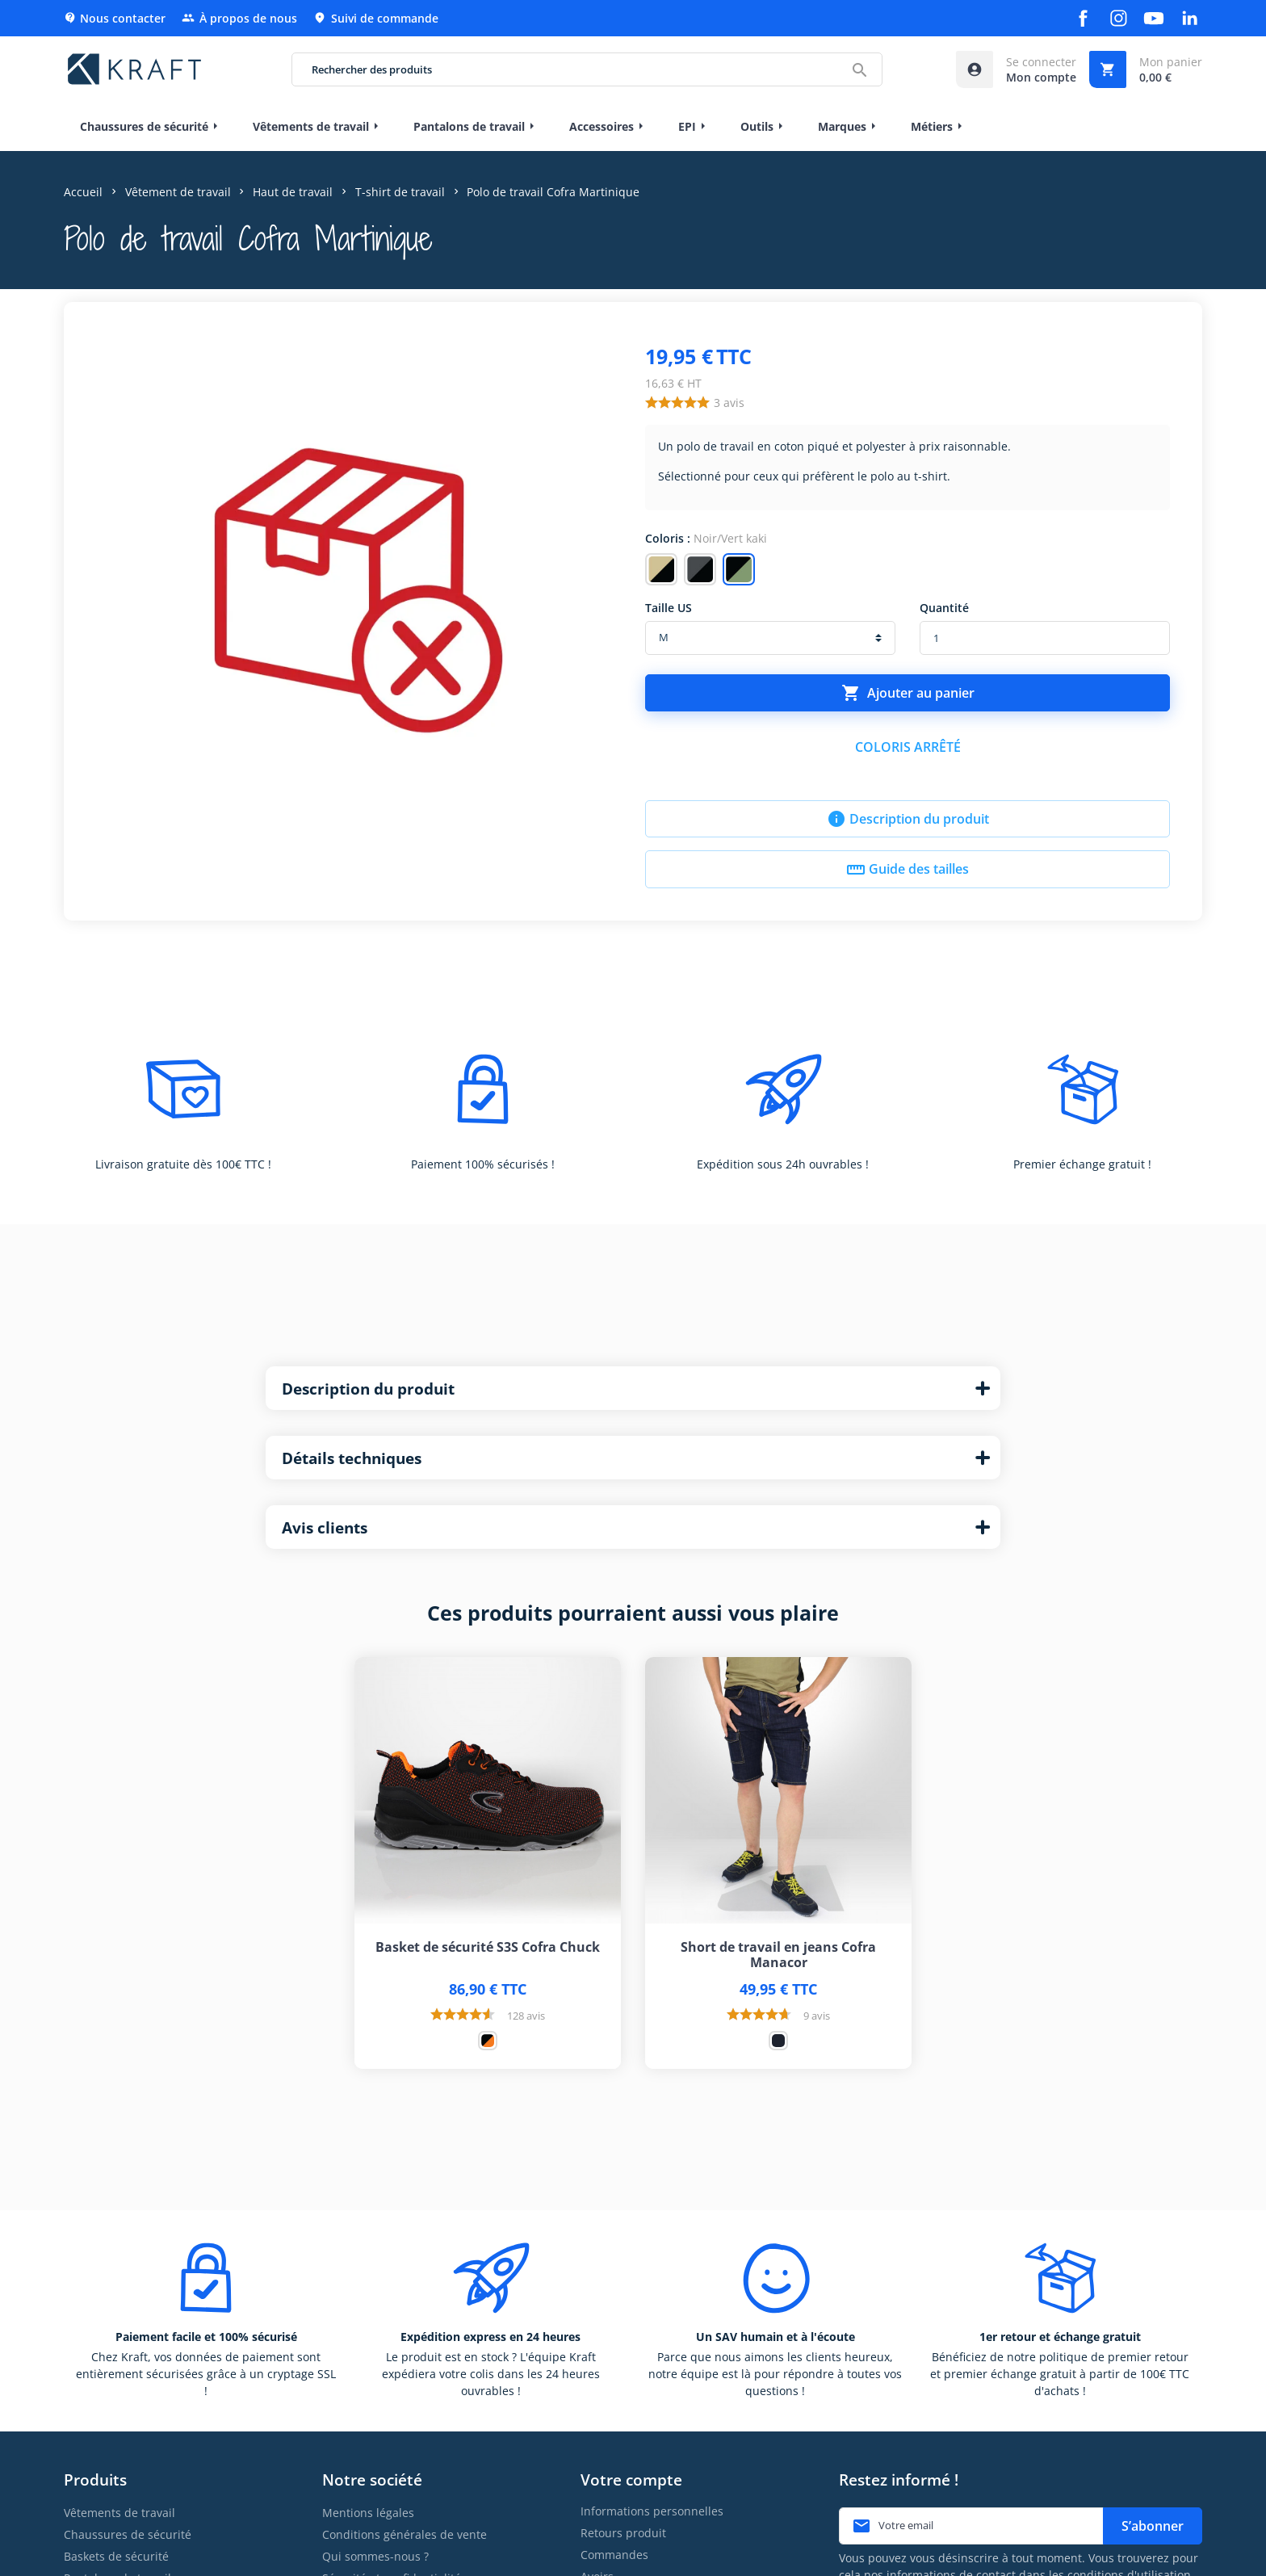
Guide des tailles (907, 869)
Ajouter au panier (908, 693)
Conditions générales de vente (404, 2534)
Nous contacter (115, 18)
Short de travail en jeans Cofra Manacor (778, 1955)
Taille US (668, 607)
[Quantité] (1045, 638)
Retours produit (623, 2532)
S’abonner (1152, 2526)
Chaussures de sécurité (127, 2534)
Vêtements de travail (119, 2512)
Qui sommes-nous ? (375, 2556)
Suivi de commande (375, 18)
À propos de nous (239, 18)
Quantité (944, 607)
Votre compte (631, 2479)
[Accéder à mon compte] (1016, 69)
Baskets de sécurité (116, 2556)
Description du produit (908, 819)
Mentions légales (368, 2512)
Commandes (614, 2554)
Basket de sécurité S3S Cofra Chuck (487, 1947)
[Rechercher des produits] (586, 69)
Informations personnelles (652, 2511)
